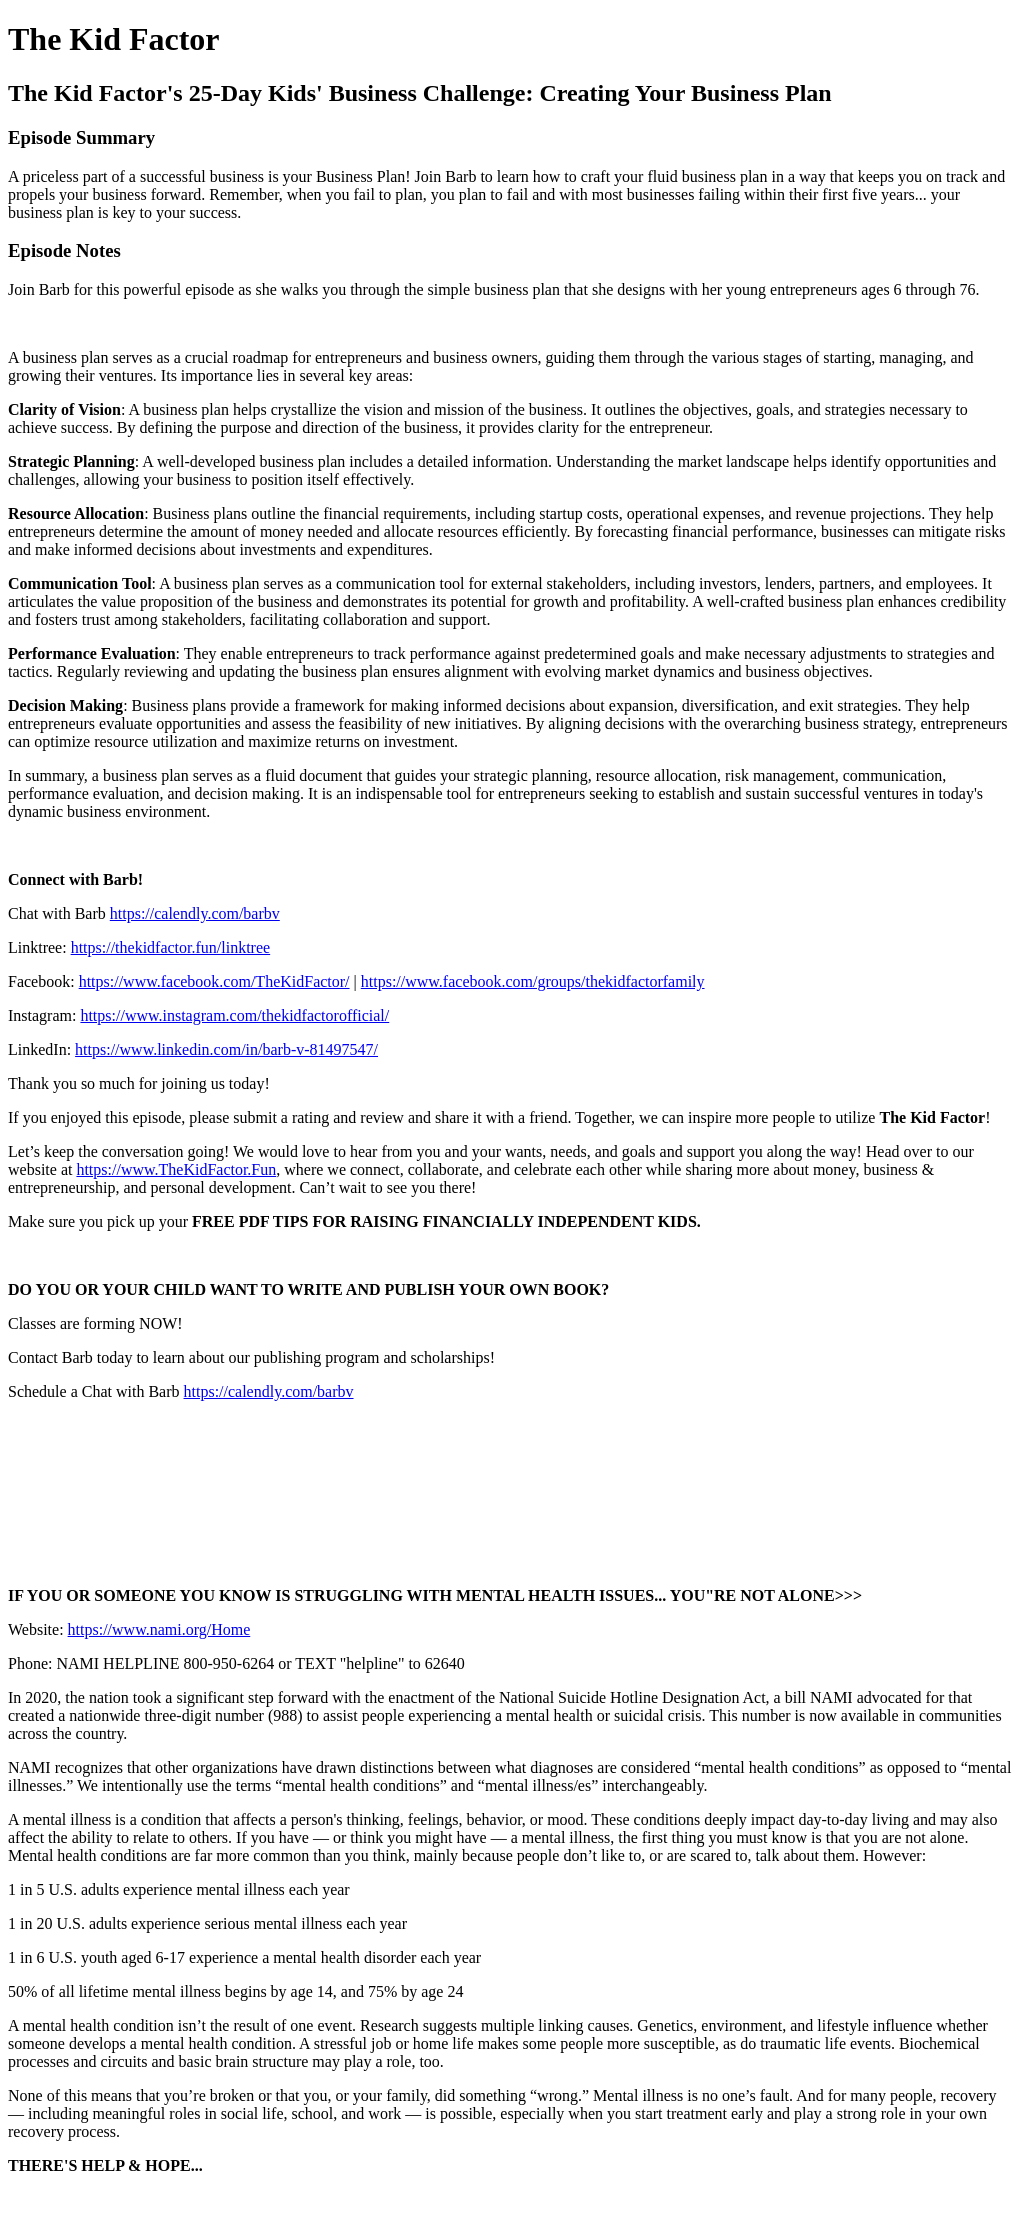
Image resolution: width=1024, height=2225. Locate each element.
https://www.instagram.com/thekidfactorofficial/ (234, 1015)
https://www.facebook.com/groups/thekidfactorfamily (533, 981)
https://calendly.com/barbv (195, 913)
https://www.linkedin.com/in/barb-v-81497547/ (226, 1049)
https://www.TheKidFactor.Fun (176, 1169)
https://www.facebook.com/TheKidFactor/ (214, 981)
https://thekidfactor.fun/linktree (171, 947)
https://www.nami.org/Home (159, 1629)
